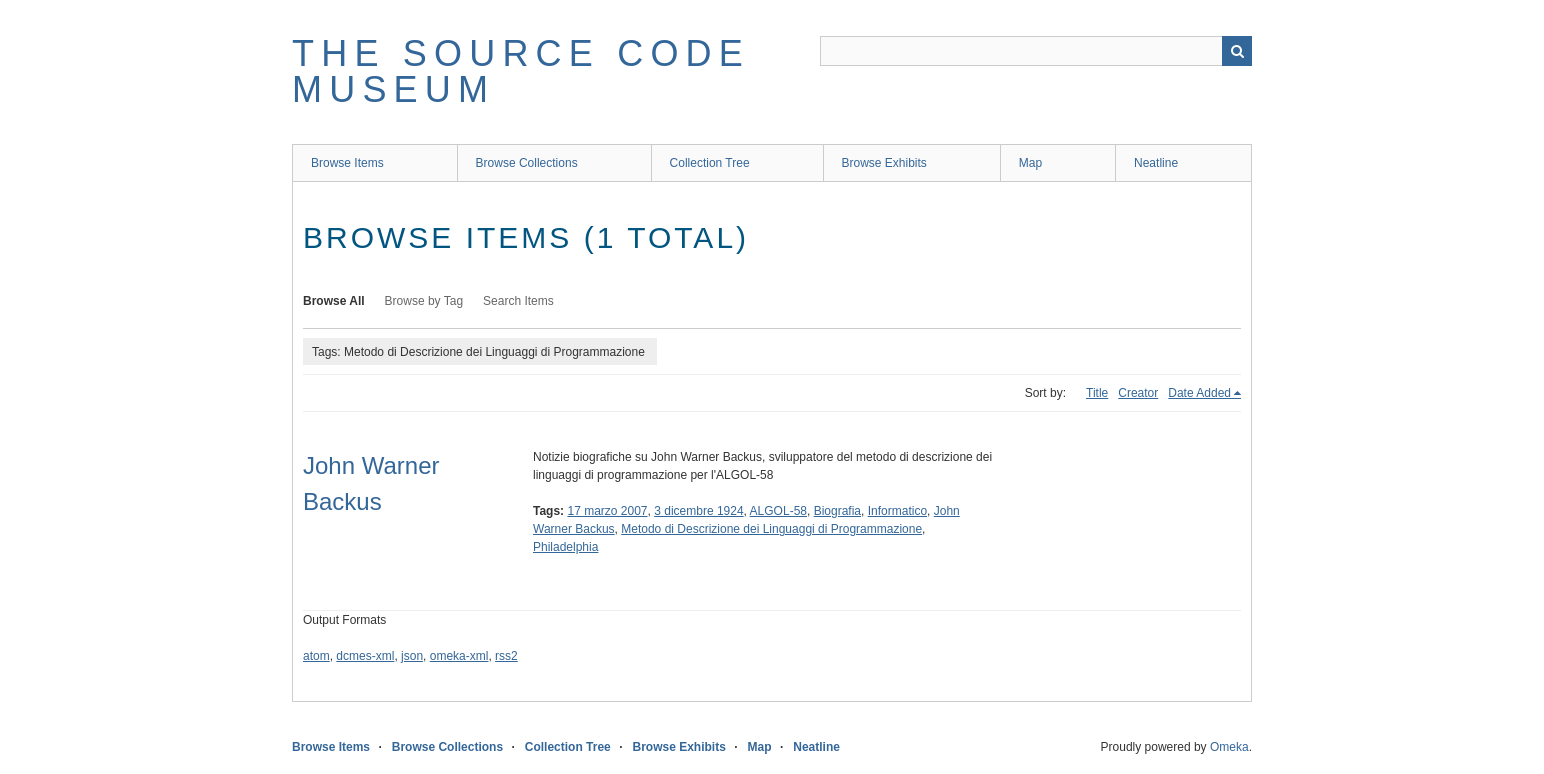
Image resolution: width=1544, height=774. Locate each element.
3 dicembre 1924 (698, 511)
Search (1237, 51)
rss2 (506, 656)
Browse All (334, 301)
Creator (1138, 393)
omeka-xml (459, 656)
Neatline (1156, 163)
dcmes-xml (365, 656)
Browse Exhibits (884, 163)
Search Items (518, 301)
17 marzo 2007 (607, 511)
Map (1030, 163)
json (412, 656)
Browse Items (347, 163)
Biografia (837, 511)
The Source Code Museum (521, 71)
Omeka (1229, 747)
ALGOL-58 (778, 511)
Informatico (897, 511)
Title (1097, 393)
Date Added (1199, 393)
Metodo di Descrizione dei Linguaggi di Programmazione (771, 529)
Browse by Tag (424, 301)
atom (316, 656)
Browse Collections (527, 163)
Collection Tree (710, 163)
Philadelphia (565, 547)
